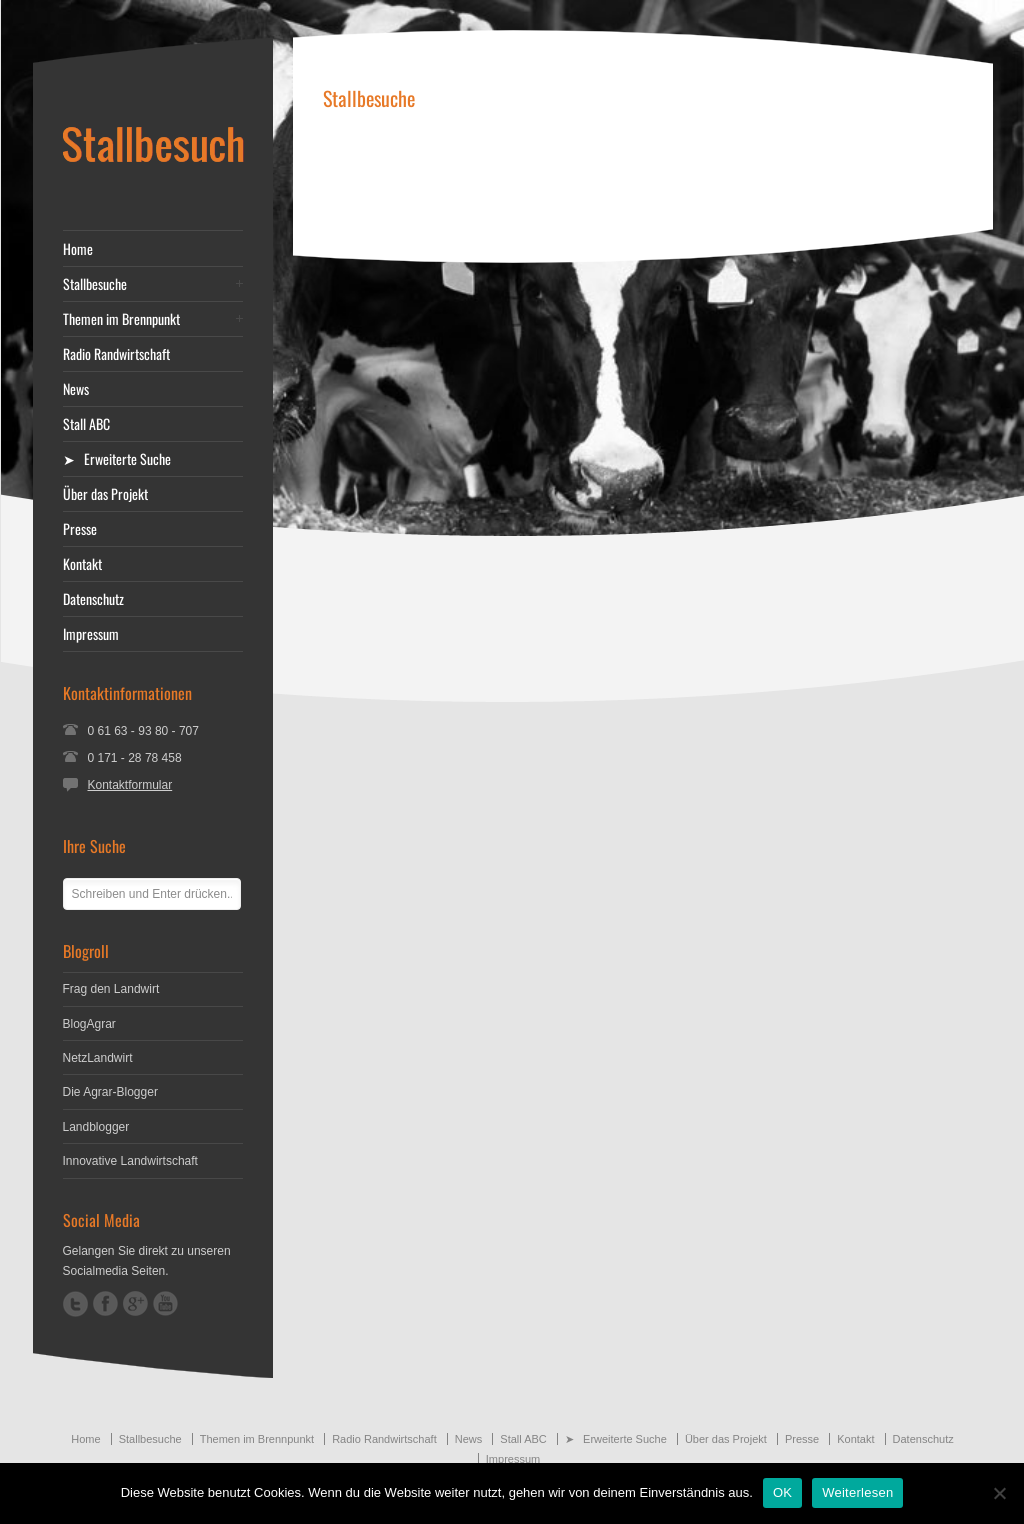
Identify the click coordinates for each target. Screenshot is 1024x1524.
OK (782, 1492)
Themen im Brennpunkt (121, 319)
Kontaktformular (130, 785)
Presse (80, 529)
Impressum (91, 634)
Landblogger (96, 1127)
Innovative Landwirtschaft (130, 1161)
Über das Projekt (105, 494)
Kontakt (82, 564)
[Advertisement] (643, 182)
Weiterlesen (857, 1492)
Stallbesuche (95, 284)
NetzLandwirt (98, 1058)
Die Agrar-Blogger (110, 1092)
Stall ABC (86, 424)
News (76, 389)
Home (78, 249)
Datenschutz (93, 599)
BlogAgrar (89, 1024)
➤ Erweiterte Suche (117, 459)
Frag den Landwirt (111, 989)
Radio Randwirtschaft (116, 354)
